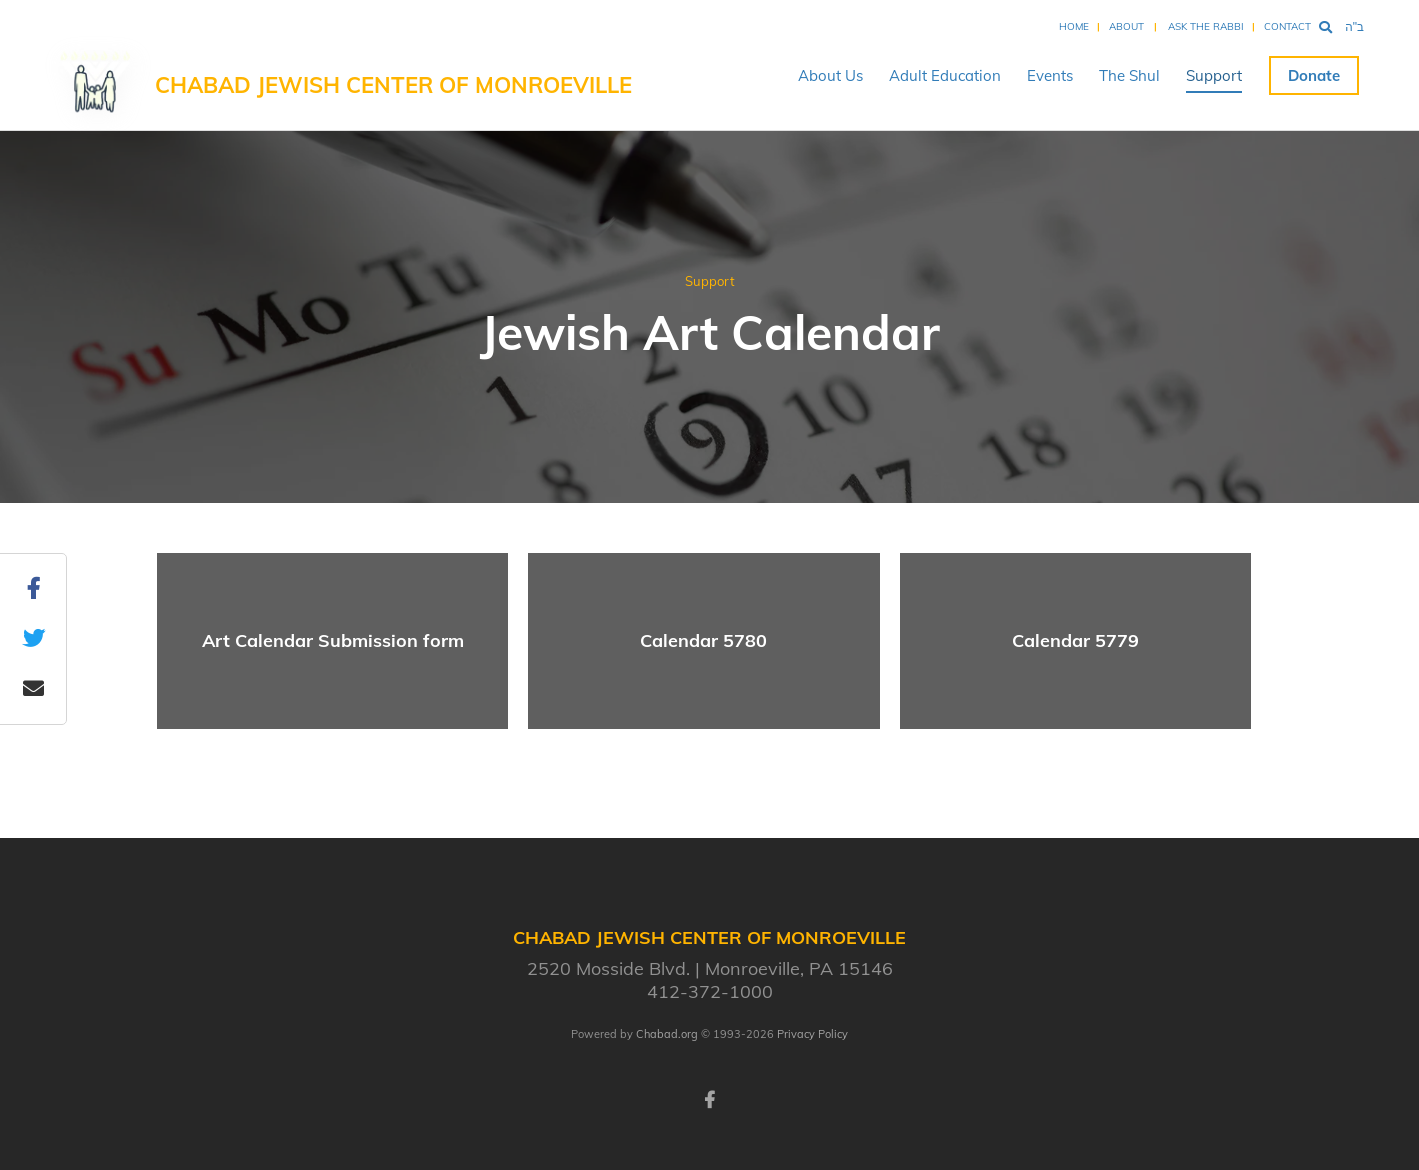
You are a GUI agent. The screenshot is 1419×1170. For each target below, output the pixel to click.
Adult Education (945, 75)
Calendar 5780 (703, 640)
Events (1050, 75)
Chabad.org (667, 1034)
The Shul (1129, 75)
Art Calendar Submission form (333, 640)
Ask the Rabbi (1206, 26)
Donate (1314, 75)
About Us (830, 75)
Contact (1287, 26)
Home (1074, 26)
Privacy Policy (812, 1034)
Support (1214, 75)
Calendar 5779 (1075, 640)
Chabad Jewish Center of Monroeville (393, 85)
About (1126, 26)
